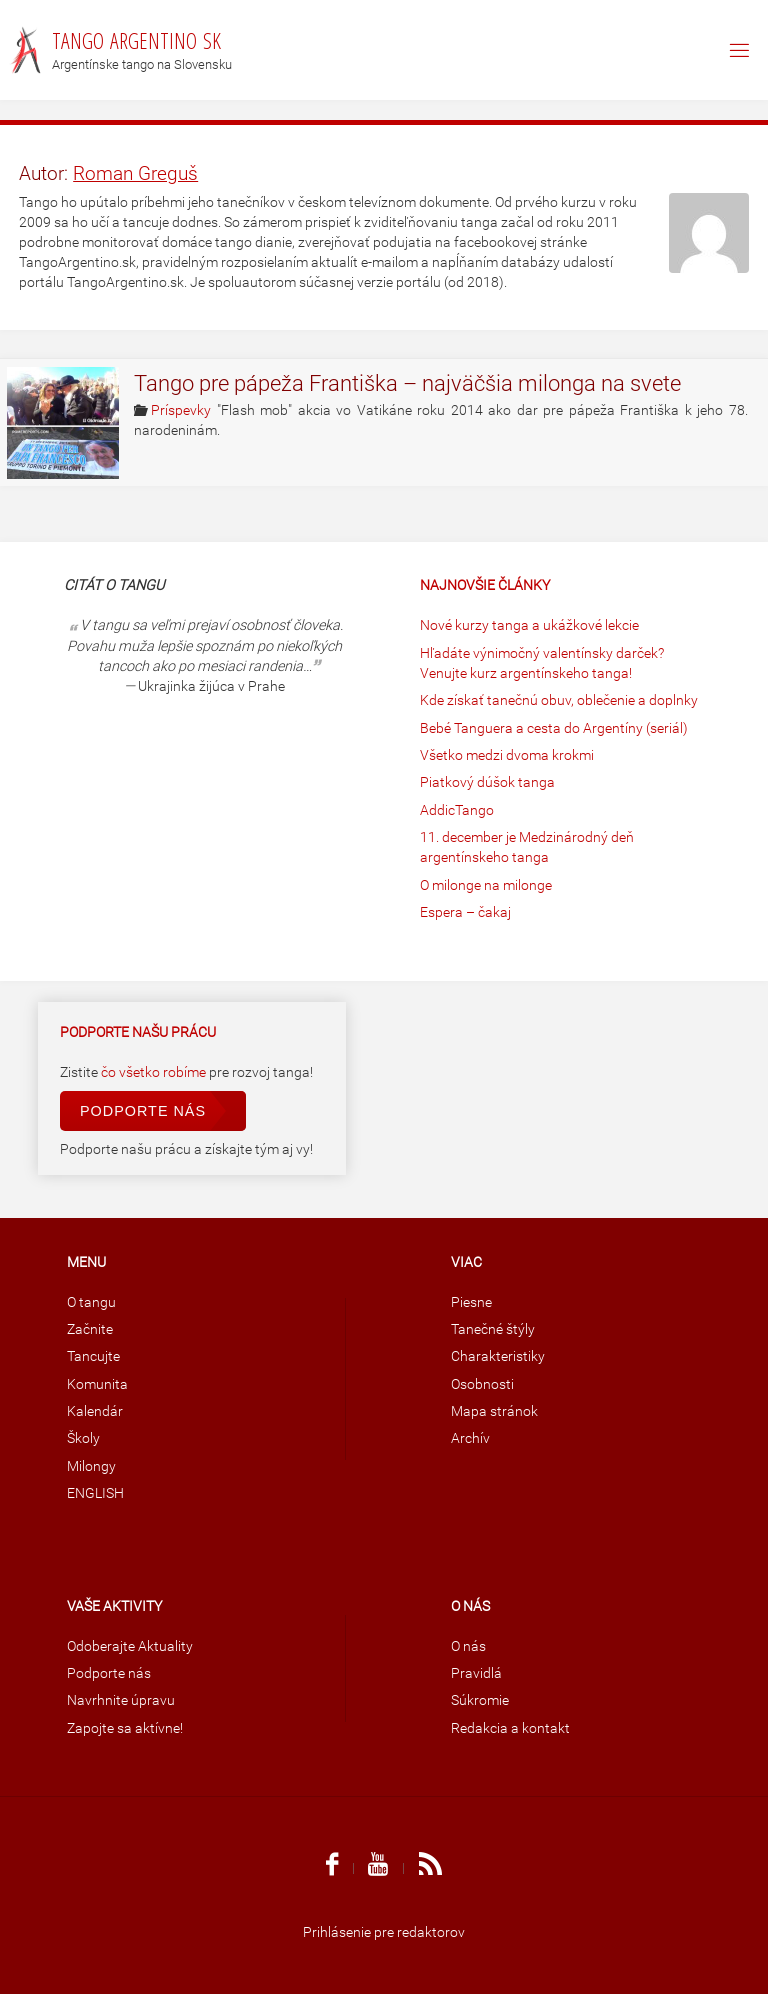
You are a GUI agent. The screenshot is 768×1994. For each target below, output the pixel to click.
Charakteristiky (498, 1356)
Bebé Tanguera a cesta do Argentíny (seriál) (554, 728)
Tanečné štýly (493, 1329)
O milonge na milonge (486, 885)
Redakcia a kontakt (510, 1728)
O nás (468, 1646)
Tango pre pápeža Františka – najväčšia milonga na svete (407, 383)
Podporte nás (143, 1111)
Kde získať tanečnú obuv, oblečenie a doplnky (559, 700)
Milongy (91, 1466)
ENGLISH (95, 1493)
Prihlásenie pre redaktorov (384, 1932)
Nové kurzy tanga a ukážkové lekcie (529, 625)
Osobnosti (482, 1384)
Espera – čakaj (465, 912)
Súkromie (480, 1700)
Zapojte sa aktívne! (125, 1728)
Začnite (90, 1329)
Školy (83, 1438)
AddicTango (457, 810)
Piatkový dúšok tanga (487, 782)
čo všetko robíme (155, 1072)
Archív (470, 1438)
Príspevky (181, 410)
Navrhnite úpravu (121, 1700)
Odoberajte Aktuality (130, 1646)
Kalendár (95, 1411)
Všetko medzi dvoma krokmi (507, 755)
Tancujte (93, 1356)
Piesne (471, 1302)
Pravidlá (476, 1673)
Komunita (97, 1384)
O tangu (91, 1302)
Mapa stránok (494, 1411)
